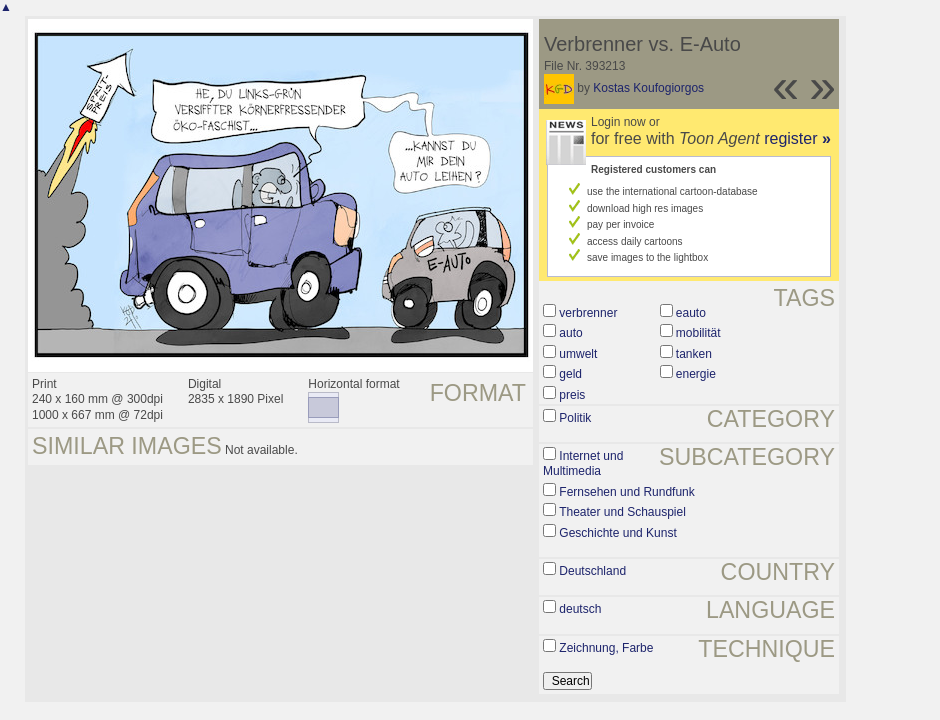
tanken (694, 354)
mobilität (698, 333)
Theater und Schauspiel (622, 512)
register (797, 138)
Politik (575, 418)
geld (570, 374)
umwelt (578, 354)
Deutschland (592, 571)
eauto (691, 313)
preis (572, 395)
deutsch (580, 609)
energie (696, 374)
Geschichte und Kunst (617, 533)
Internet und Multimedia (583, 464)
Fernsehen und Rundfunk (626, 492)
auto (570, 333)
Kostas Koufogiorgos (648, 88)
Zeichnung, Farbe (606, 648)
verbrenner (588, 313)
